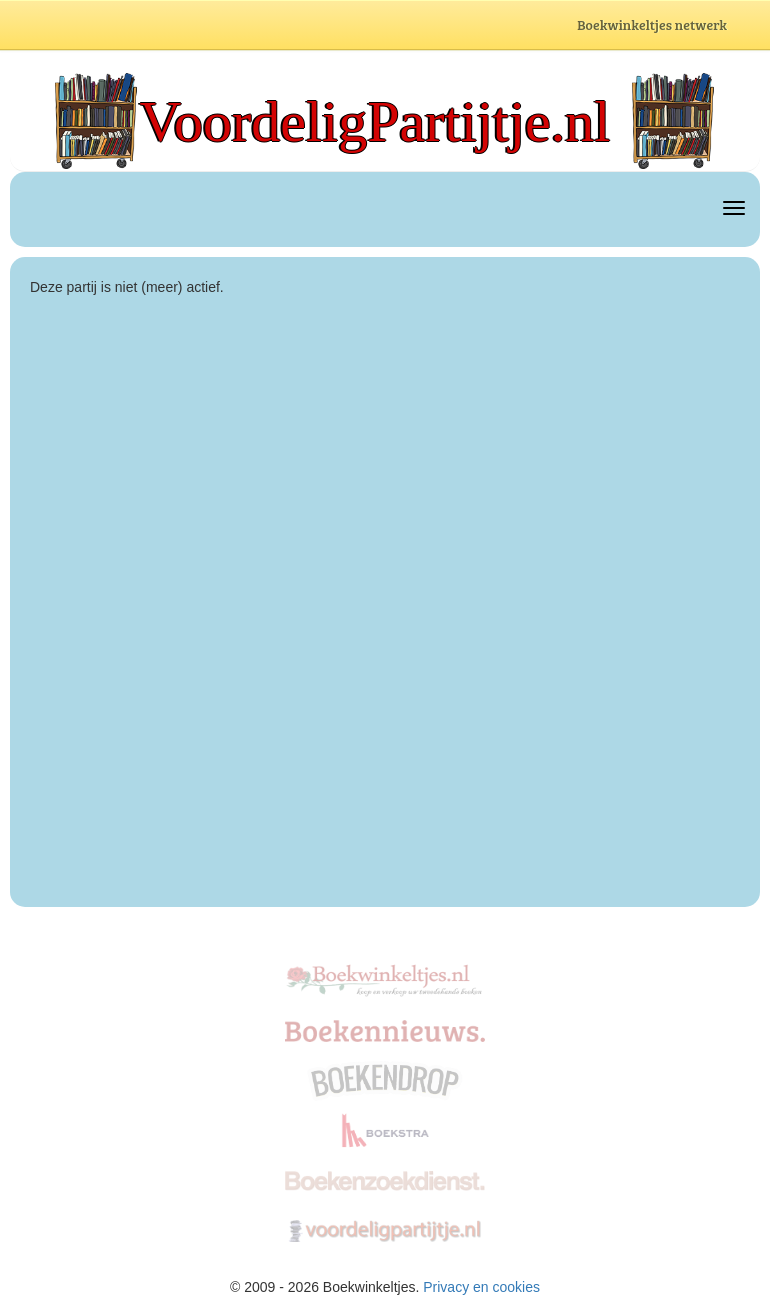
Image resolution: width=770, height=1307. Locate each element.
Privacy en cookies (481, 1287)
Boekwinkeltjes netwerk (671, 26)
